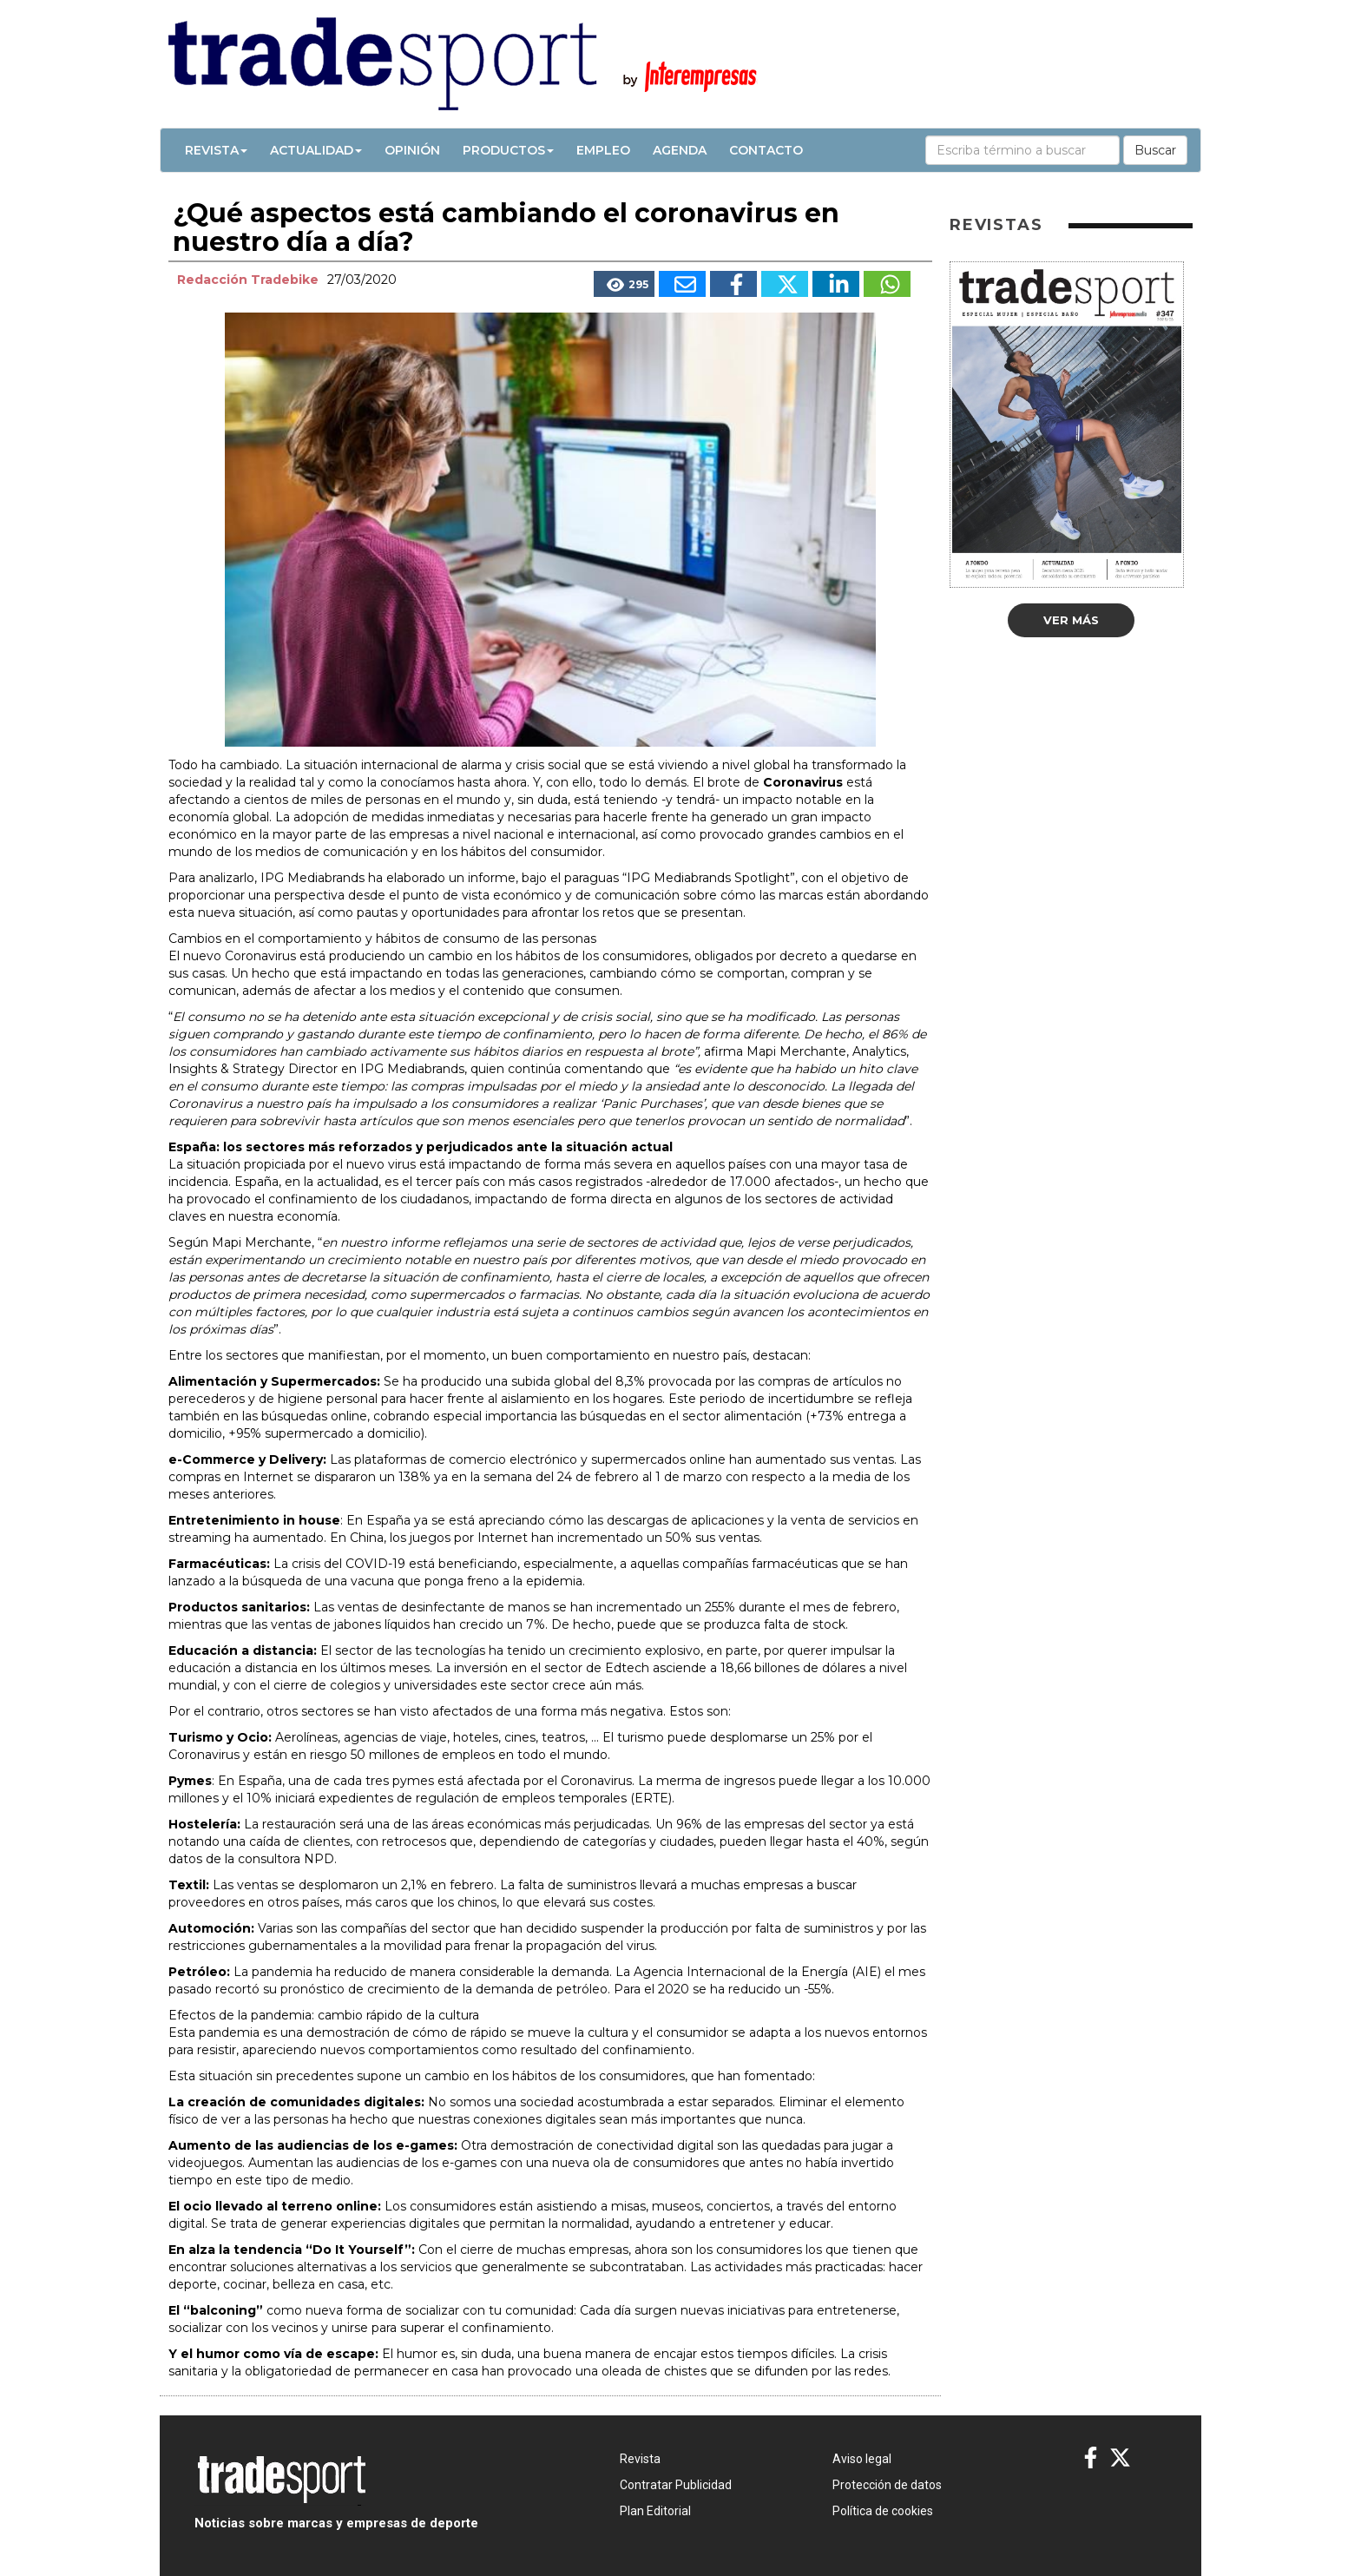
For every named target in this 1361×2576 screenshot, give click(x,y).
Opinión (412, 150)
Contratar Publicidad (676, 2485)
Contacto (766, 150)
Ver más (1071, 620)
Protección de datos (887, 2485)
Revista (216, 150)
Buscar (1155, 150)
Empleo (603, 150)
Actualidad (316, 150)
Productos (508, 150)
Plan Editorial (655, 2511)
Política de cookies (882, 2511)
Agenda (680, 150)
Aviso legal (861, 2459)
